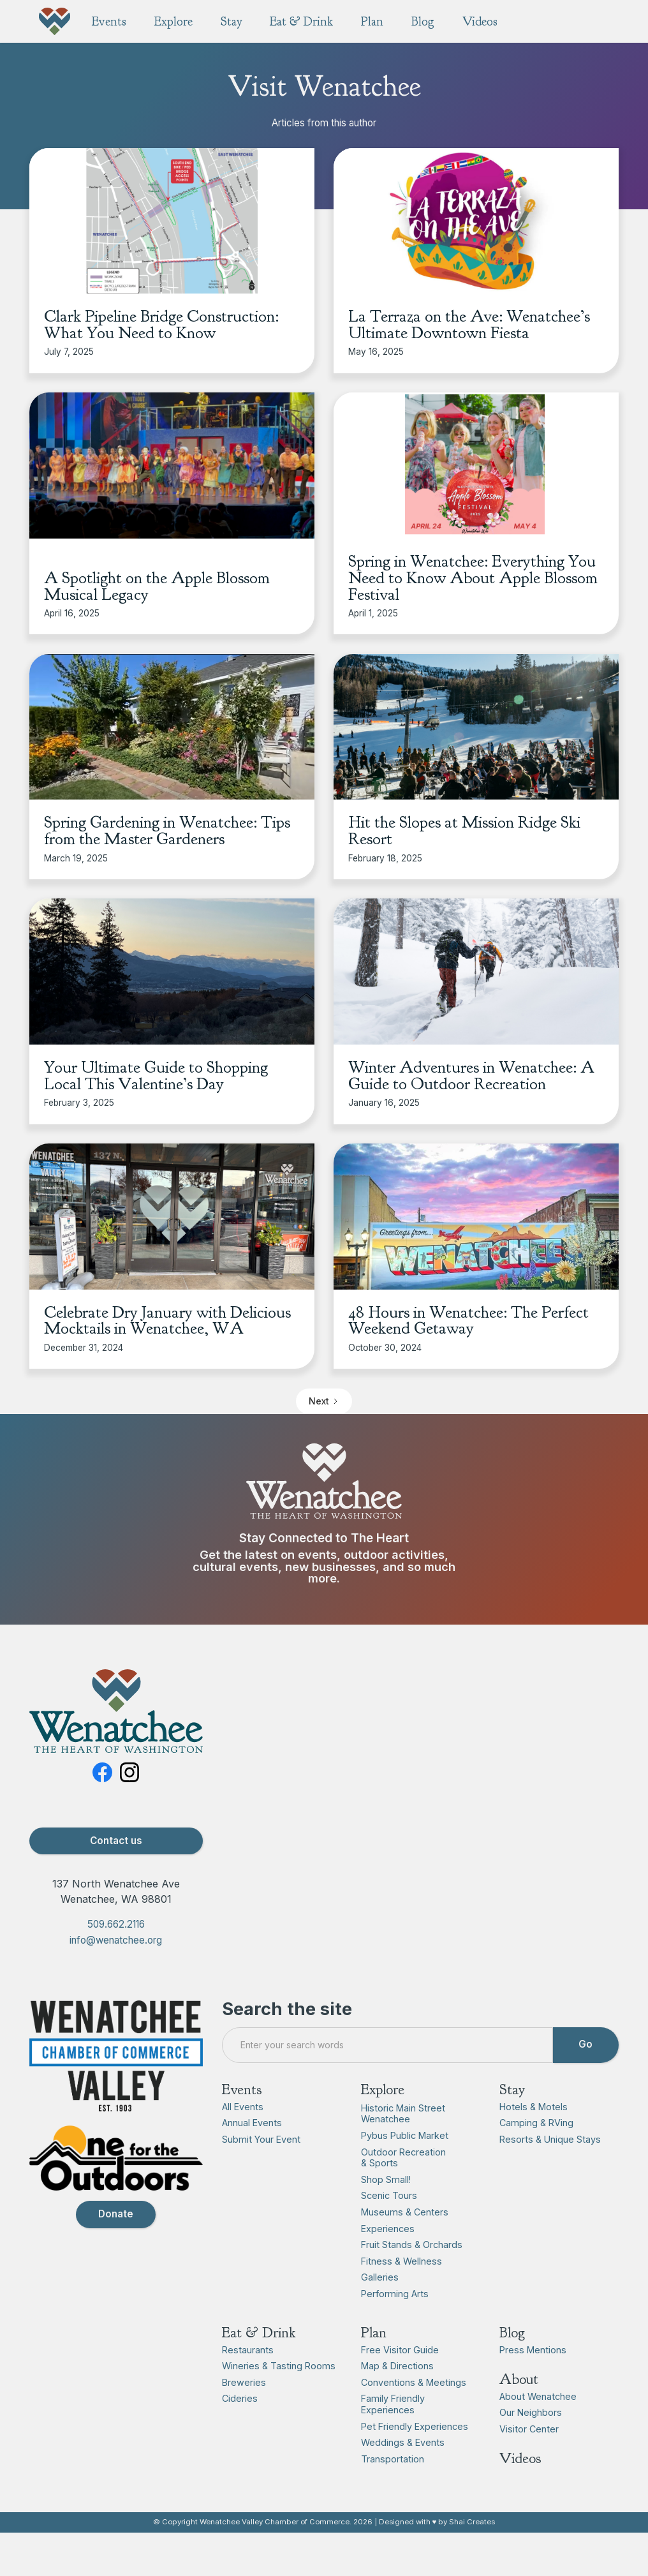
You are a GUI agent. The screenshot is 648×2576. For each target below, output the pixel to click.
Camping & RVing (536, 2123)
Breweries (244, 2382)
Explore (382, 2089)
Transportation (392, 2458)
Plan (374, 2332)
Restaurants (248, 2349)
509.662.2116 (116, 1925)
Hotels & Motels (533, 2106)
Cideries (240, 2399)
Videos (520, 2459)
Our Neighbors (530, 2413)
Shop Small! (386, 2179)
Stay (512, 2089)
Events (242, 2089)
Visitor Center (529, 2428)
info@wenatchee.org (116, 1940)
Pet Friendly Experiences (414, 2426)
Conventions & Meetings (413, 2382)
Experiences (388, 2228)
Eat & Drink (259, 2332)
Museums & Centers (404, 2212)
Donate (115, 2214)
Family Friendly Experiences (393, 2405)
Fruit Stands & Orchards (411, 2245)
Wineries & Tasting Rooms (278, 2366)
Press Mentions (532, 2349)
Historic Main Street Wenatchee (403, 2114)
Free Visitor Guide (400, 2349)
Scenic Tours (389, 2196)
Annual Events (252, 2123)
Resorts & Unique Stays (550, 2139)
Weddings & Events (403, 2443)
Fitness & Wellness (401, 2261)
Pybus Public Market (404, 2135)
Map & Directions (397, 2366)
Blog (512, 2332)
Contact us (116, 1841)
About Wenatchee (538, 2396)
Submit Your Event (261, 2139)
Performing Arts (395, 2293)
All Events (242, 2106)
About (518, 2380)
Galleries (380, 2277)
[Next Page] (324, 1401)
